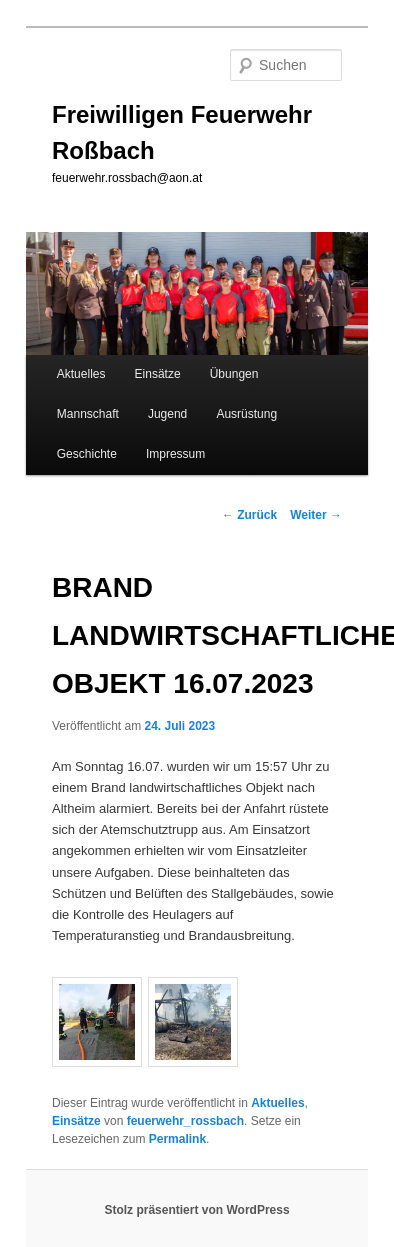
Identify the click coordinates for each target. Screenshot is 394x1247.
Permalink (177, 1139)
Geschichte (87, 454)
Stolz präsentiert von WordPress (196, 1210)
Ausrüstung (246, 414)
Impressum (175, 454)
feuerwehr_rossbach (185, 1121)
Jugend (167, 414)
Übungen (234, 374)
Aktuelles (81, 374)
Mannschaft (88, 414)
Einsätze (158, 374)
